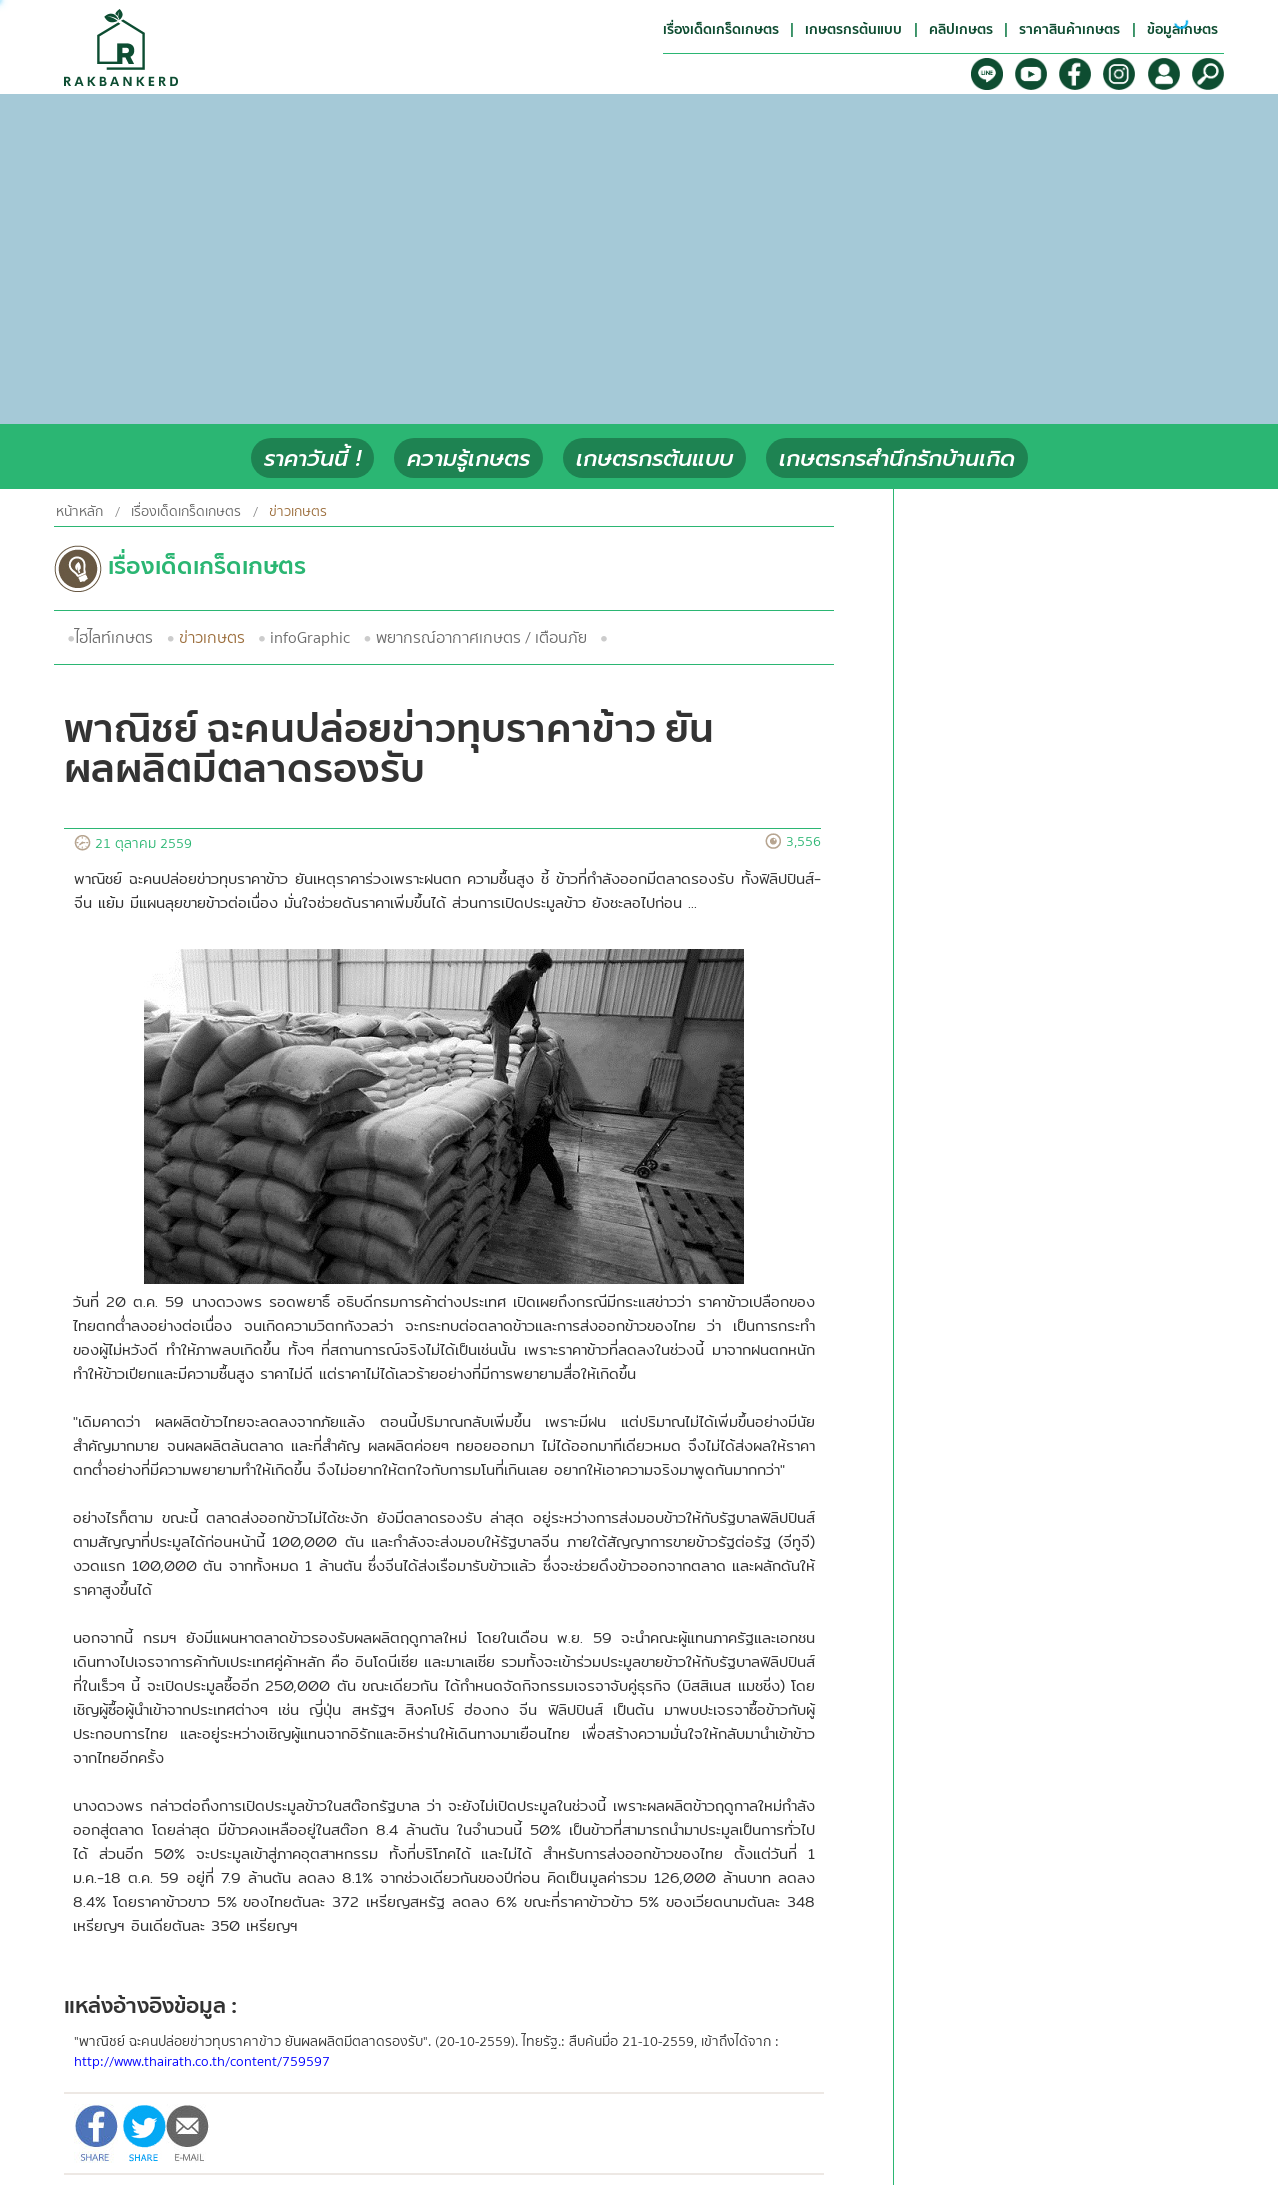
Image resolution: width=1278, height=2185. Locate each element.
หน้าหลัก (79, 512)
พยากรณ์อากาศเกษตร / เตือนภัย (481, 638)
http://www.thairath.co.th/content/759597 (202, 2062)
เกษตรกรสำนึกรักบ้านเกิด (897, 458)
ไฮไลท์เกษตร (114, 638)
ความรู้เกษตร (468, 458)
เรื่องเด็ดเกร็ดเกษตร (186, 512)
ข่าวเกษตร (212, 638)
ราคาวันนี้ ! (312, 458)
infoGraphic (310, 638)
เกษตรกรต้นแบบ (654, 458)
